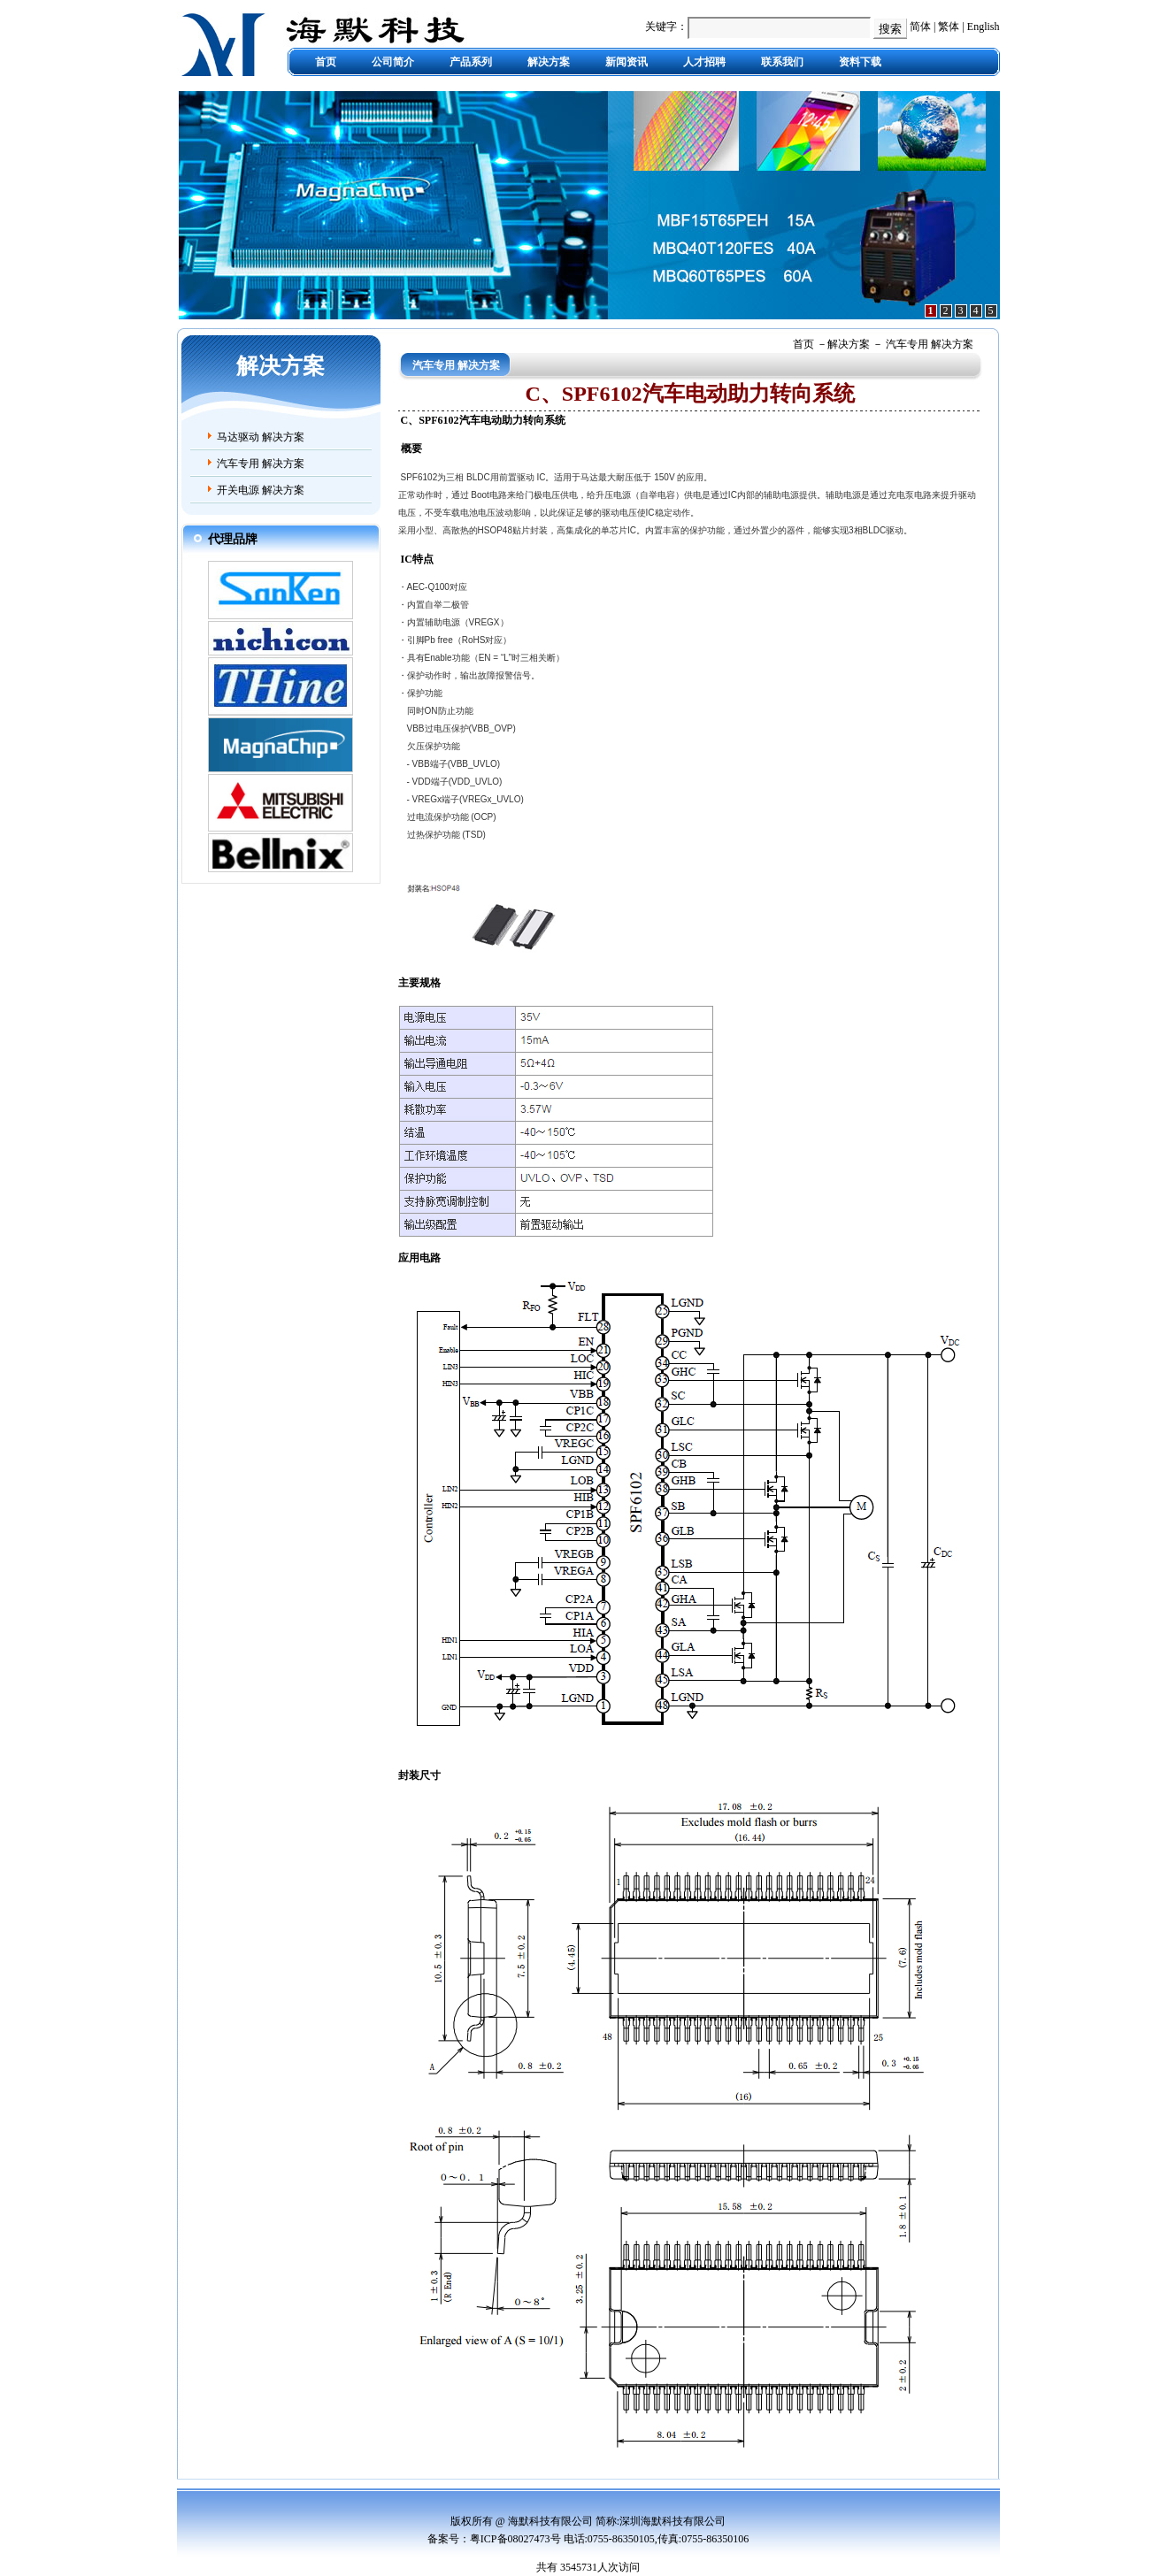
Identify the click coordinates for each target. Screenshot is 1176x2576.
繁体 (948, 26)
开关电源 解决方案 (260, 490)
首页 (325, 62)
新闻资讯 (626, 62)
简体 (920, 26)
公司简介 (393, 62)
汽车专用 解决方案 (260, 463)
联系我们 (782, 62)
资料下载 (860, 62)
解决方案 (548, 62)
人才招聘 (704, 62)
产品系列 (471, 62)
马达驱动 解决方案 (260, 437)
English (983, 26)
